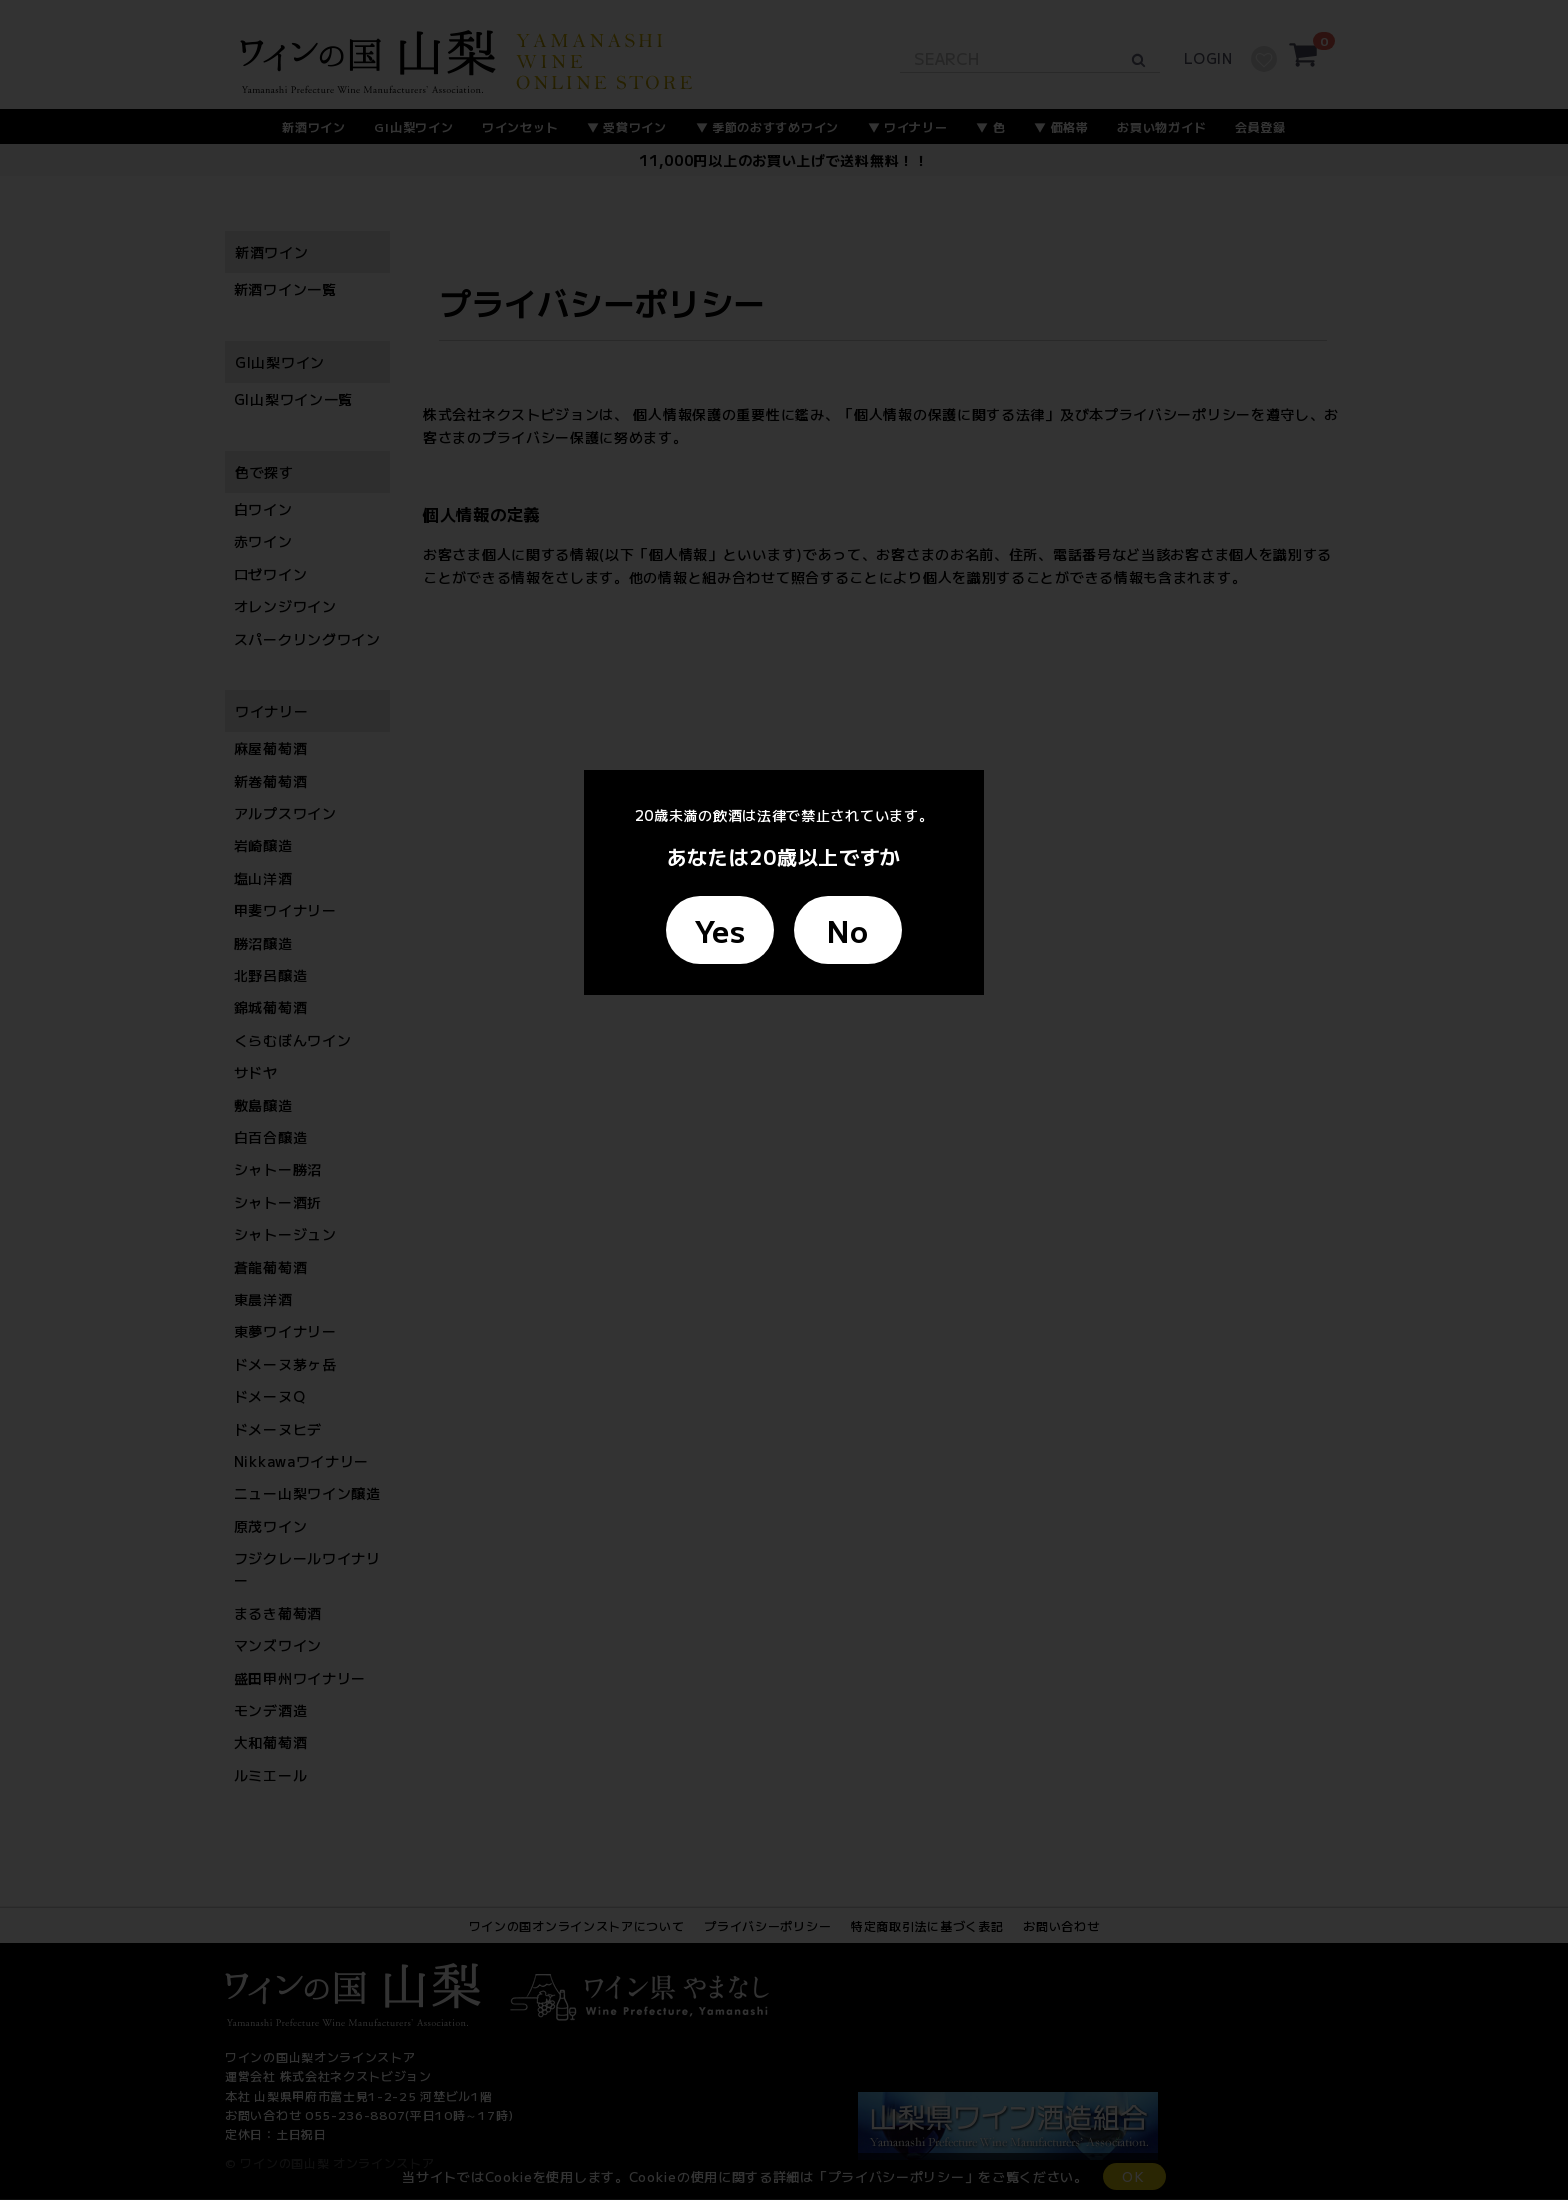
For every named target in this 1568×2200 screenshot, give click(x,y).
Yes (720, 930)
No (847, 930)
